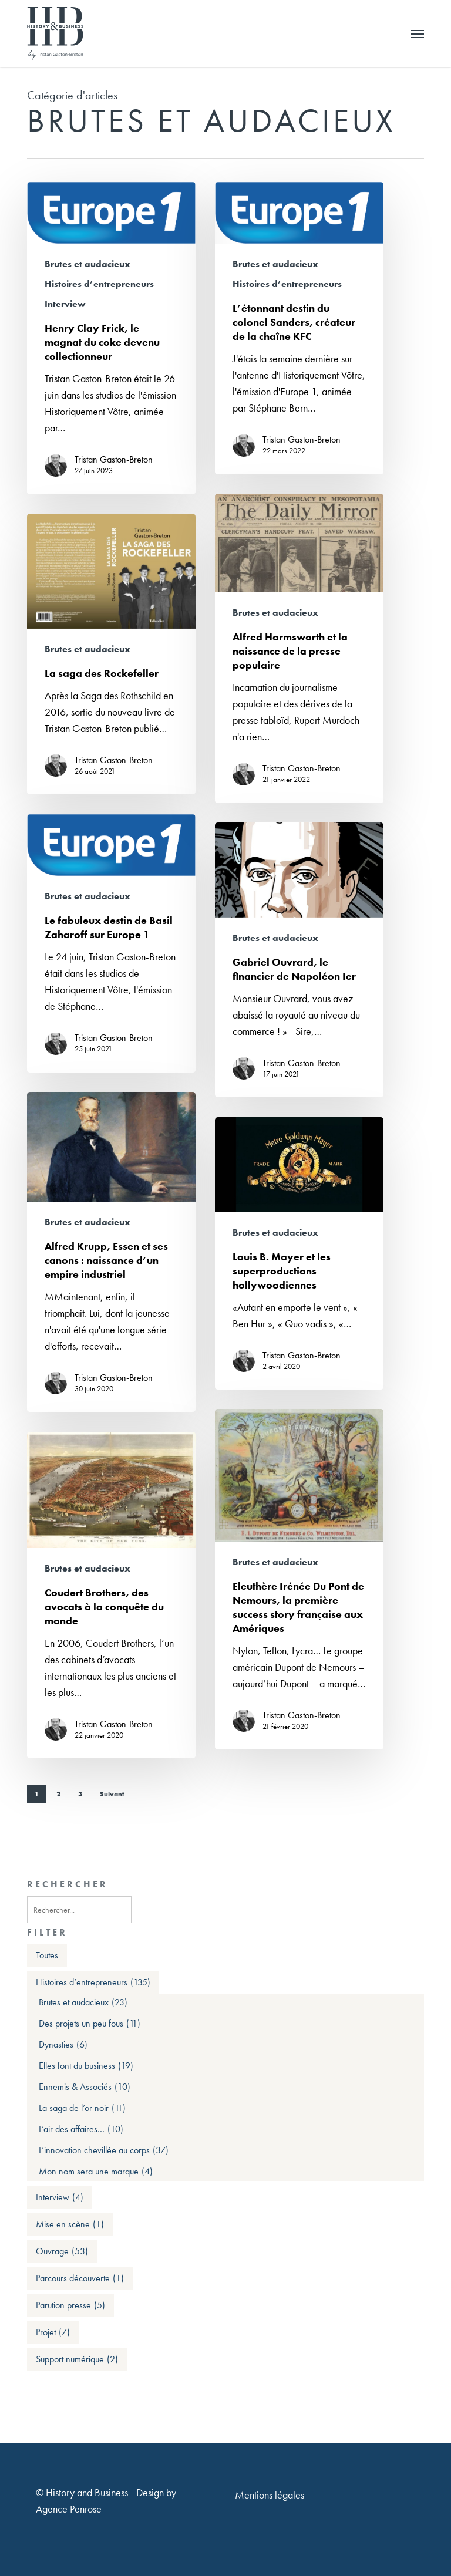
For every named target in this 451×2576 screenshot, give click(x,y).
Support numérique (77, 2359)
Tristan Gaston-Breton (114, 460)
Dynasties (63, 2044)
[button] (417, 33)
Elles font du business (86, 2066)
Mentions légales (269, 2494)
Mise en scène (70, 2224)
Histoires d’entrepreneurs (99, 284)
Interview (65, 304)
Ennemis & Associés (84, 2087)
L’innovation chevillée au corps (104, 2150)
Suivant (112, 1794)
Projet (53, 2332)
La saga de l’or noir (82, 2108)
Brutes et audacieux (87, 264)
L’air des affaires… (81, 2129)
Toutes (47, 1955)
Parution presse (70, 2305)
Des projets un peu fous (89, 2023)
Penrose (86, 2509)
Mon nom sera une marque (96, 2171)
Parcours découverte (80, 2278)
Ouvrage (62, 2251)
